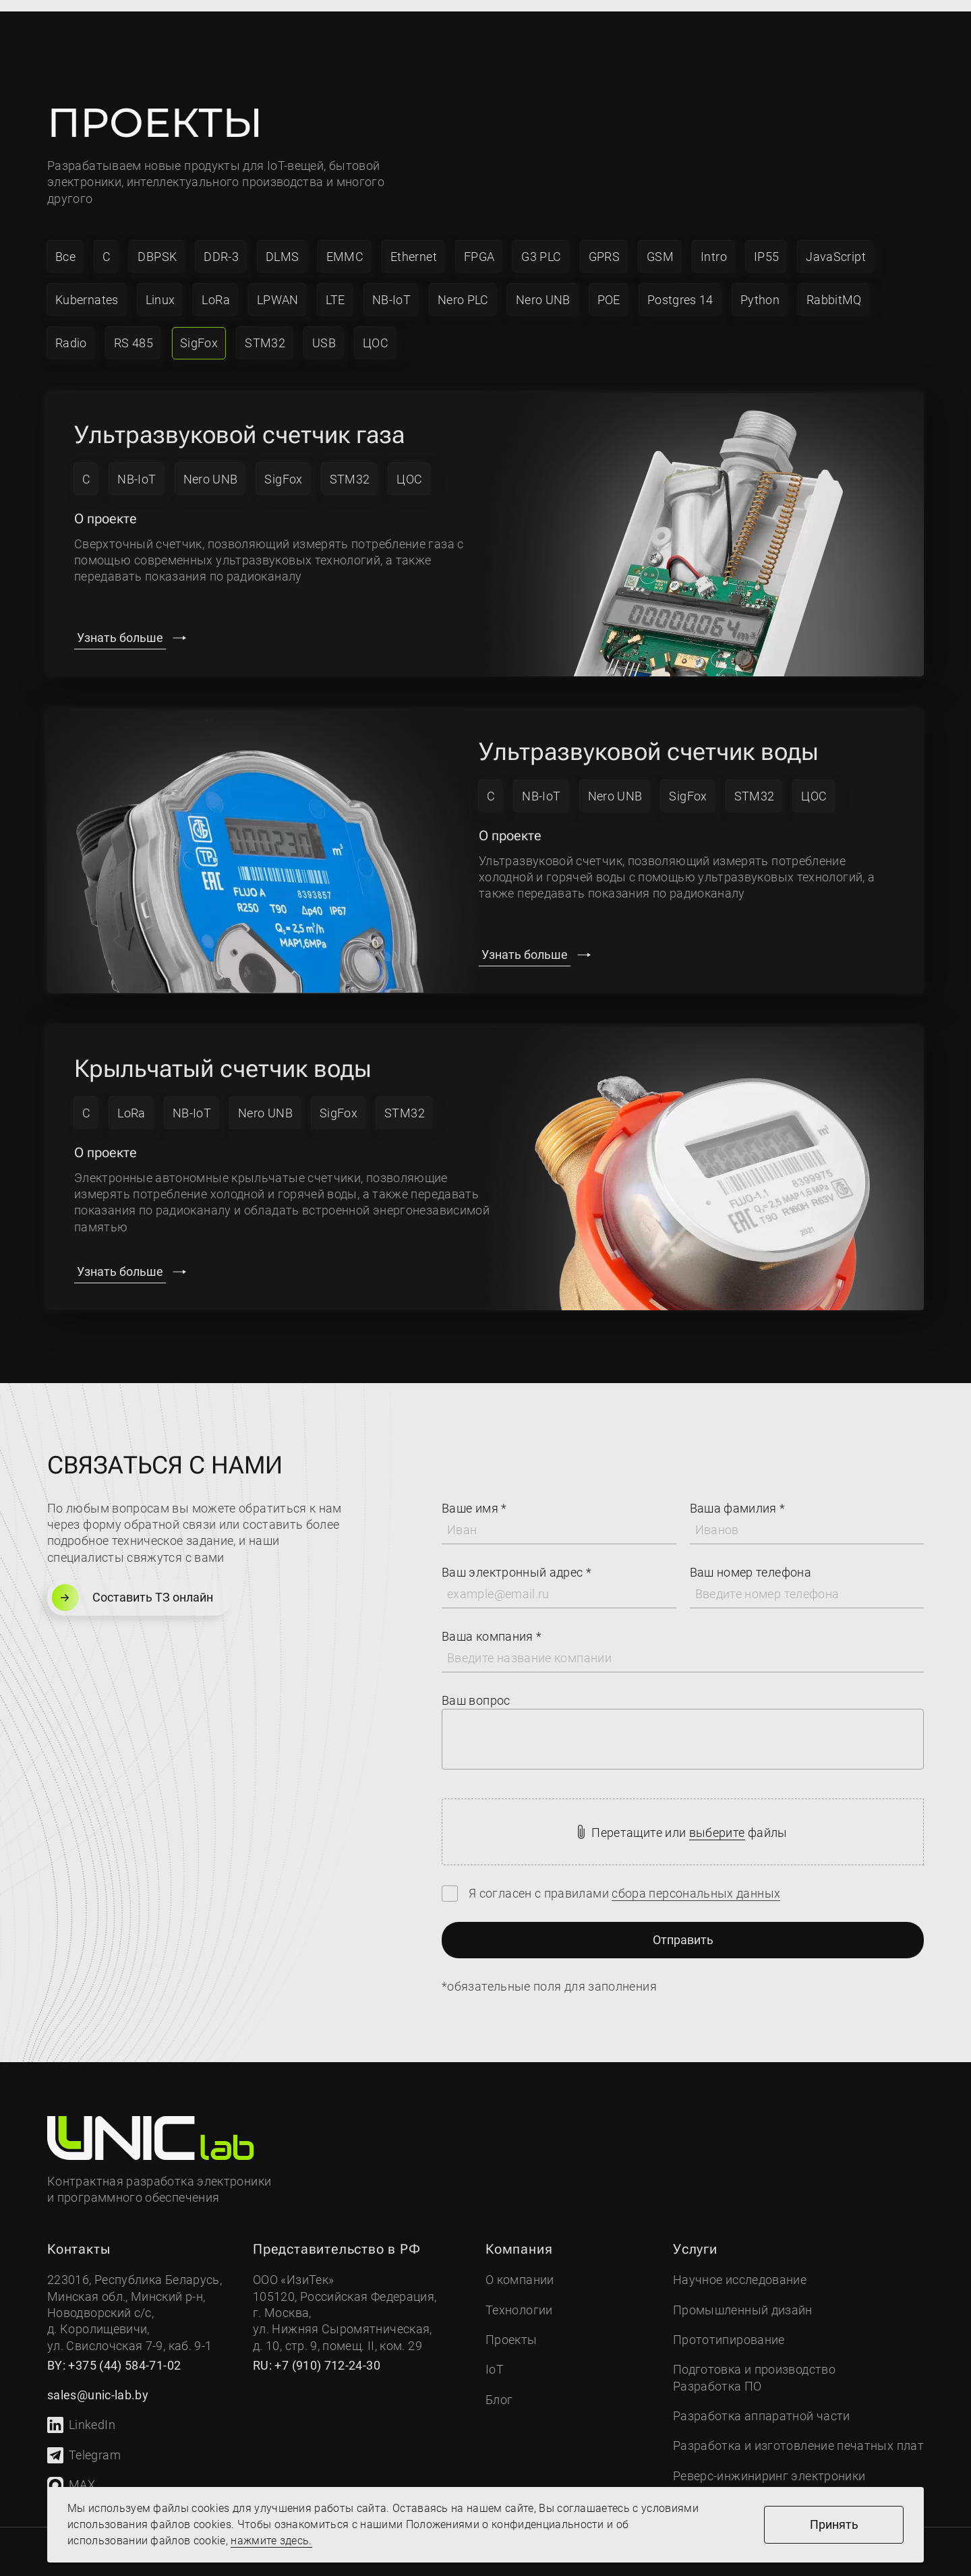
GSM (660, 244)
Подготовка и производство (754, 2357)
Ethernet (413, 244)
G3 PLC (541, 244)
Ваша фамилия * (738, 1496)
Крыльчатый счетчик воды (223, 1057)
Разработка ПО (717, 2374)
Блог (499, 2387)
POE (608, 288)
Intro (714, 244)
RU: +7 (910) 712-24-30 (316, 2353)
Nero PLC (463, 288)
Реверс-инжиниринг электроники (769, 2464)
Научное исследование (739, 2267)
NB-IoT (391, 288)
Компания (211, 28)
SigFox (199, 331)
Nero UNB (543, 288)
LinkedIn (81, 2413)
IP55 (766, 244)
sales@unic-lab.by (650, 38)
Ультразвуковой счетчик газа (239, 423)
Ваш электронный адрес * (516, 1560)
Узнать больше (120, 625)
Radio (71, 331)
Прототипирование (729, 2327)
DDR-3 (221, 244)
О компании (520, 2267)
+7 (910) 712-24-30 (653, 18)
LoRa (215, 288)
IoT (389, 28)
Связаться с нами (798, 28)
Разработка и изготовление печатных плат (798, 2433)
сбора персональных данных (696, 1881)
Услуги (310, 28)
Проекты (460, 28)
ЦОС (375, 331)
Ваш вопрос (476, 1688)
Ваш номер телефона (750, 1560)
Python (759, 288)
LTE (335, 288)
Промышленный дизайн (743, 2298)
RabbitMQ (834, 288)
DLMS (282, 244)
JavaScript (836, 244)
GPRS (604, 244)
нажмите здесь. (271, 2540)
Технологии (519, 2298)
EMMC (344, 244)
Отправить (683, 1928)
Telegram (84, 2443)
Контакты (549, 28)
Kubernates (87, 288)
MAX (71, 2473)
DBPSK (157, 244)
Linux (160, 288)
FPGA (479, 244)
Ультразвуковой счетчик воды (649, 740)
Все (65, 244)
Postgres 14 (680, 288)
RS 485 (133, 331)
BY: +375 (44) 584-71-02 (114, 2353)
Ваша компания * (491, 1624)
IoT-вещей (295, 153)
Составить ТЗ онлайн (132, 1585)
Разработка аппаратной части (761, 2404)
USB (324, 331)
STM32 (265, 331)
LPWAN (278, 288)
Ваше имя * (474, 1496)
